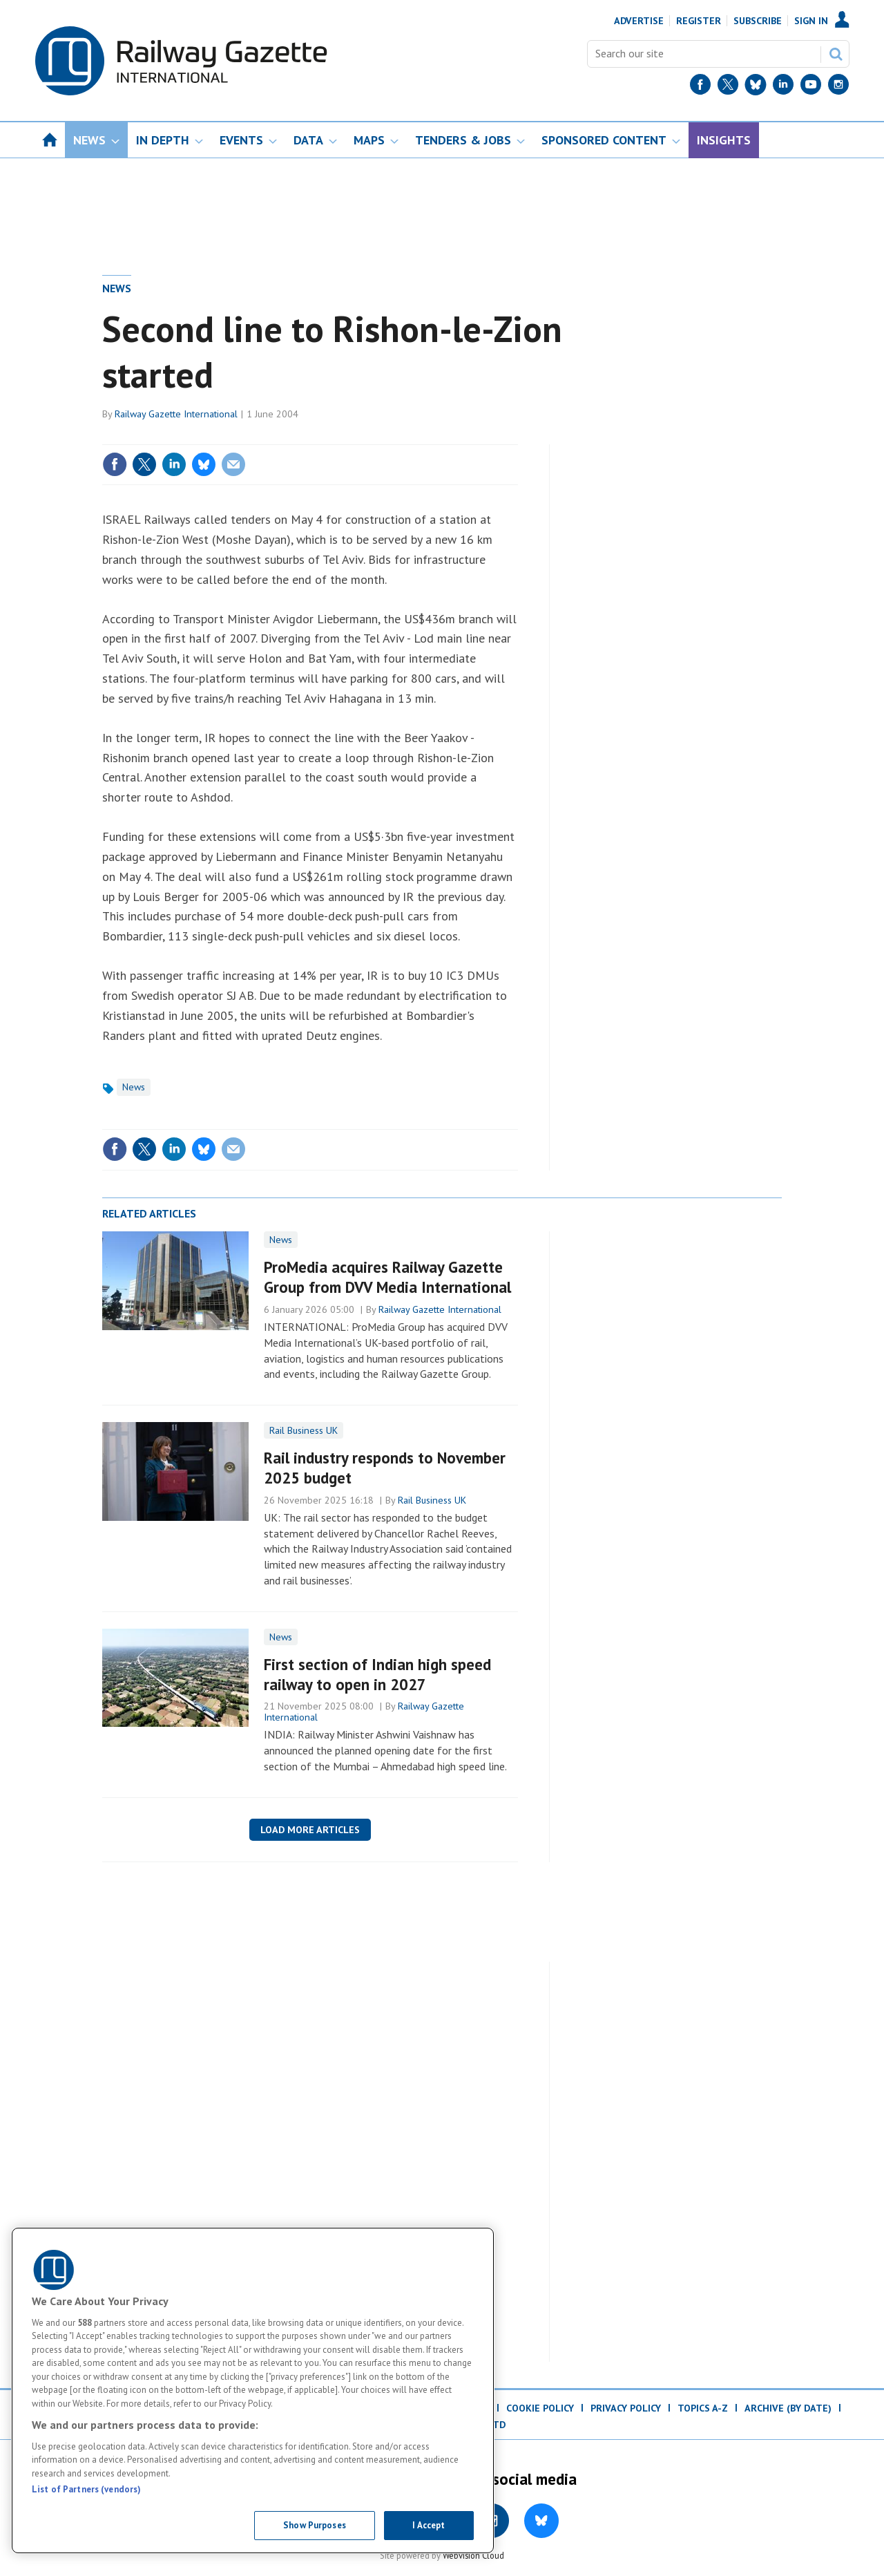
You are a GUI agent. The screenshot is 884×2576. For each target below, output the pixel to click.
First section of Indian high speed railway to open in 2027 (377, 1674)
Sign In (811, 20)
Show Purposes (314, 2525)
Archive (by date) (788, 2408)
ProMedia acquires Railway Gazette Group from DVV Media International (387, 1277)
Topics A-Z (703, 2408)
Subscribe (757, 20)
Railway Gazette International (176, 414)
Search (836, 54)
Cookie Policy (540, 2408)
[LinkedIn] (783, 87)
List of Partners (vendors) (86, 2489)
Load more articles (310, 1830)
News (116, 288)
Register (698, 20)
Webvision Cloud (473, 2555)
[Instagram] (838, 87)
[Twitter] (728, 87)
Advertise (639, 20)
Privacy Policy (625, 2408)
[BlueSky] (755, 87)
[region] (252, 2390)
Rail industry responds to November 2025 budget (385, 1468)
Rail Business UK (303, 1430)
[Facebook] (700, 87)
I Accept (428, 2525)
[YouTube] (811, 87)
